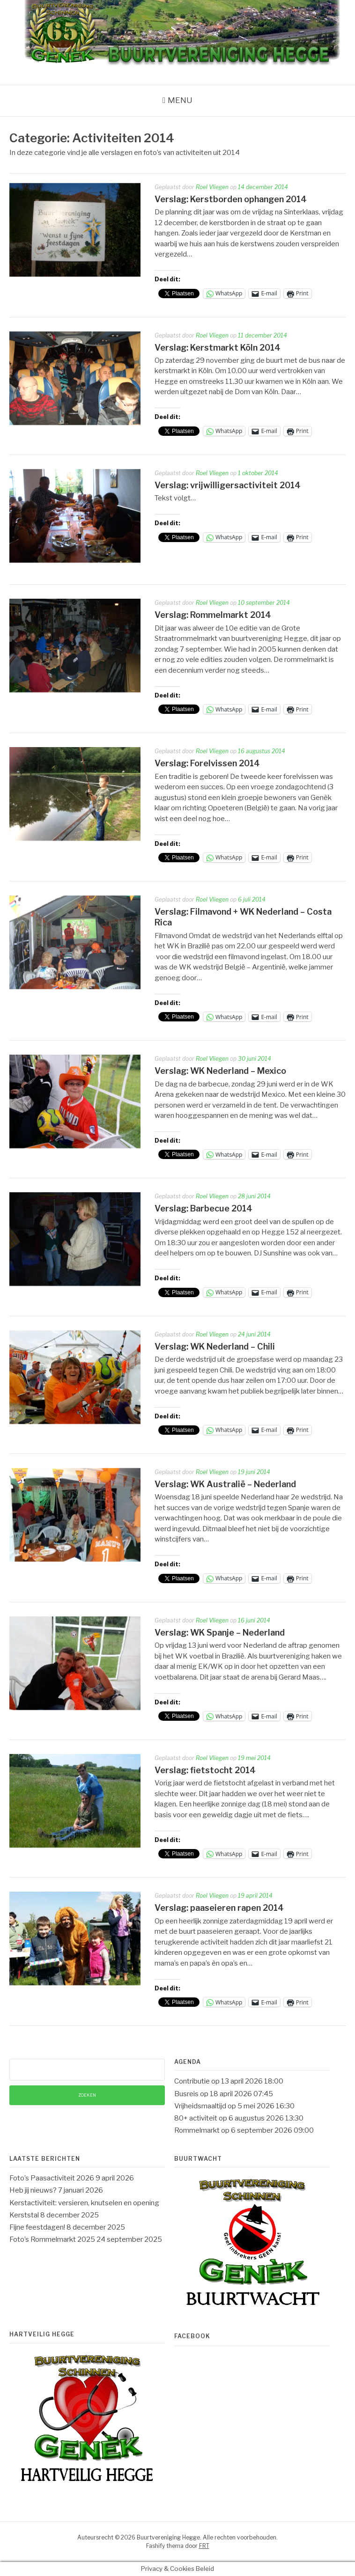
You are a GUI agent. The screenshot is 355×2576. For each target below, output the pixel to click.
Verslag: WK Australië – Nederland (225, 1484)
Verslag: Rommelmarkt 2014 (213, 615)
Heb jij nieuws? (33, 2190)
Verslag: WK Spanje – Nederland (220, 1632)
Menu (180, 100)
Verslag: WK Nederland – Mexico (220, 1071)
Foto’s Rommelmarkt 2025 (52, 2239)
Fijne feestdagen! (37, 2227)
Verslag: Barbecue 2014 (203, 1208)
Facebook (192, 2336)
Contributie (192, 2081)
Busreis (186, 2094)
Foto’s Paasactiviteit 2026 (51, 2178)
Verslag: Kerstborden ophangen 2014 (231, 199)
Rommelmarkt (197, 2130)
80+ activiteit (195, 2118)
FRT (204, 2545)
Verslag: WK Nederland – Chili (215, 1346)
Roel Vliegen (212, 187)
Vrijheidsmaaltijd (200, 2106)
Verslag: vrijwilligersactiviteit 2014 (228, 485)
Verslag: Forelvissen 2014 (207, 763)
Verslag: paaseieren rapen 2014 (219, 1908)
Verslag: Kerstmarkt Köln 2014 (218, 347)
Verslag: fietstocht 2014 (205, 1770)
